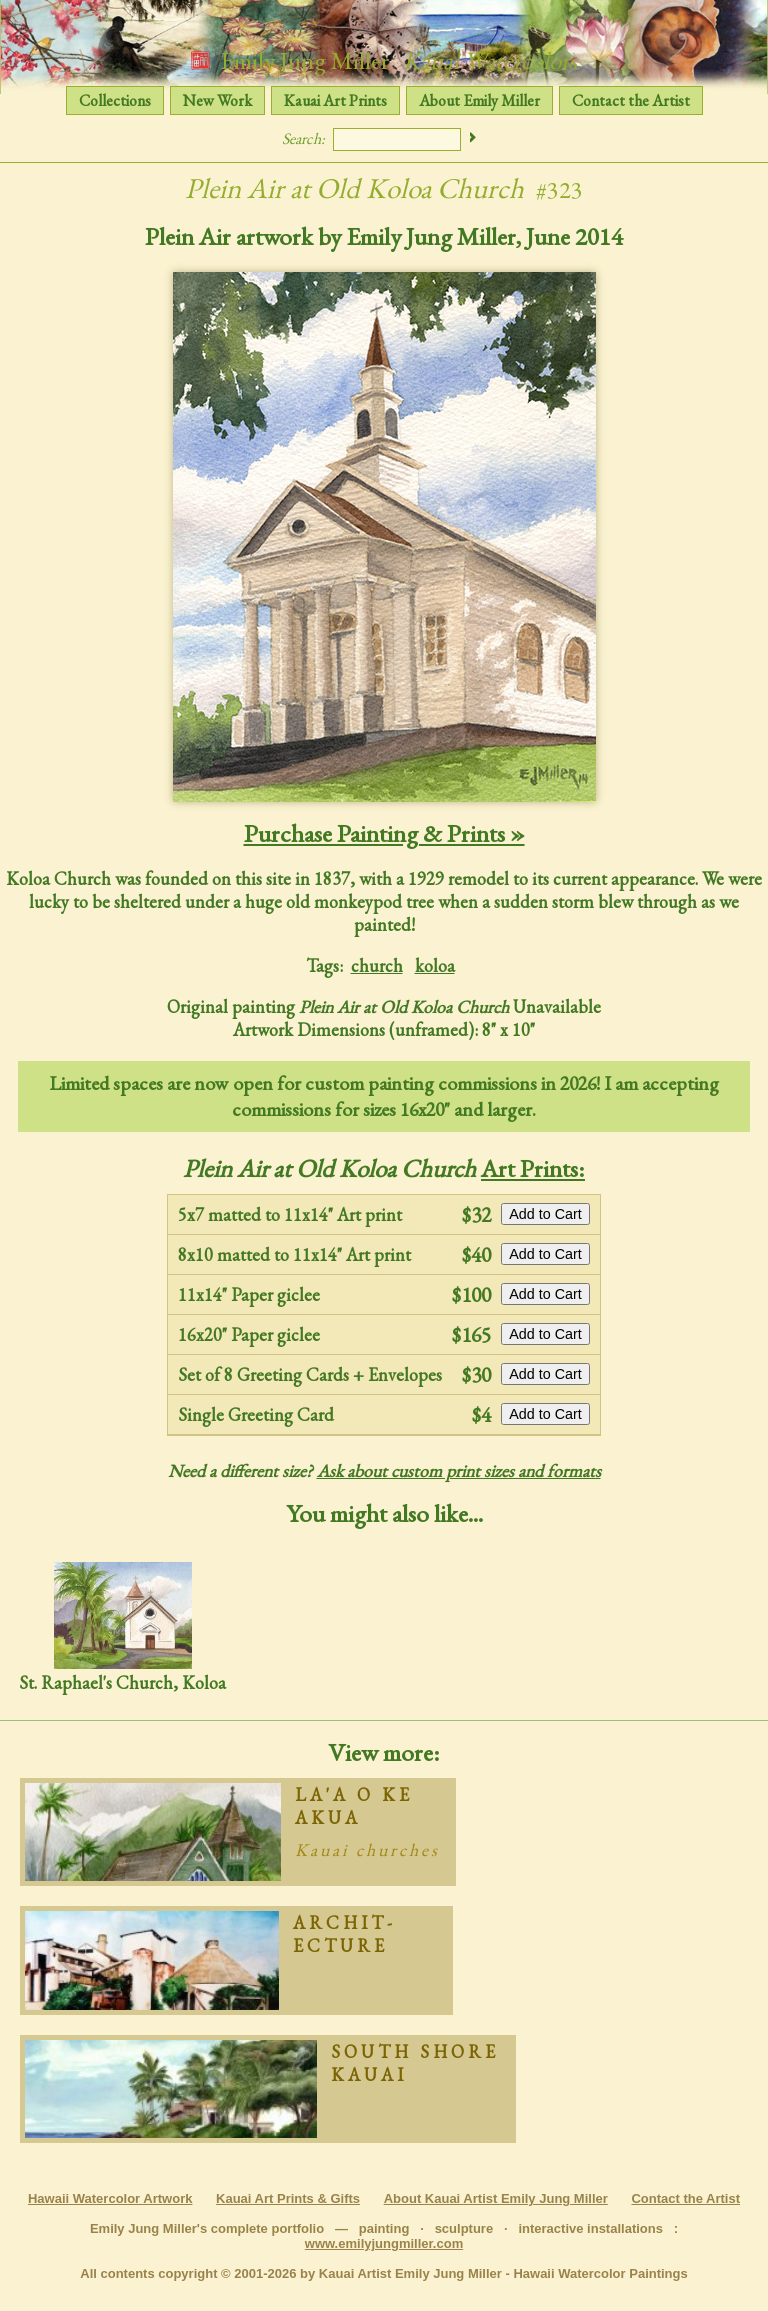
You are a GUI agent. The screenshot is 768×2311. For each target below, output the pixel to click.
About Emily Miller (479, 100)
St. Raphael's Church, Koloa (122, 1627)
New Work (217, 100)
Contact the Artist (631, 100)
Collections (115, 100)
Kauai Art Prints (335, 100)
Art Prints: (533, 1168)
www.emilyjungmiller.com (384, 2243)
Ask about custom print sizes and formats (459, 1470)
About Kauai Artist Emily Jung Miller (496, 2198)
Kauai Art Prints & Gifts (288, 2198)
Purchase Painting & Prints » (384, 833)
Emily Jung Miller (383, 60)
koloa (435, 965)
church (377, 965)
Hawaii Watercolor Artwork (110, 2198)
